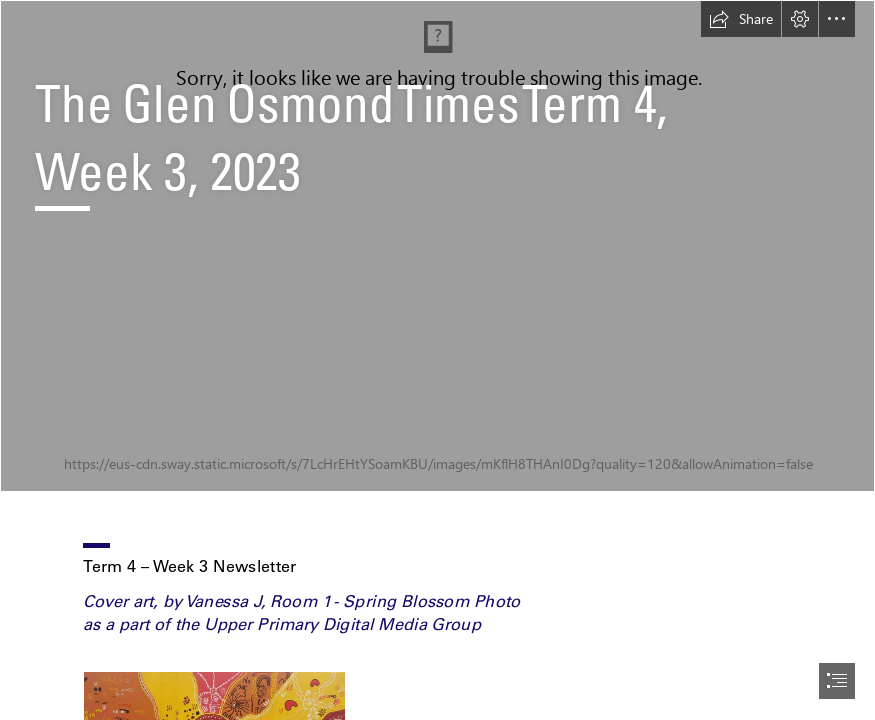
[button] (741, 19)
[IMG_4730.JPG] (437, 246)
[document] (437, 360)
